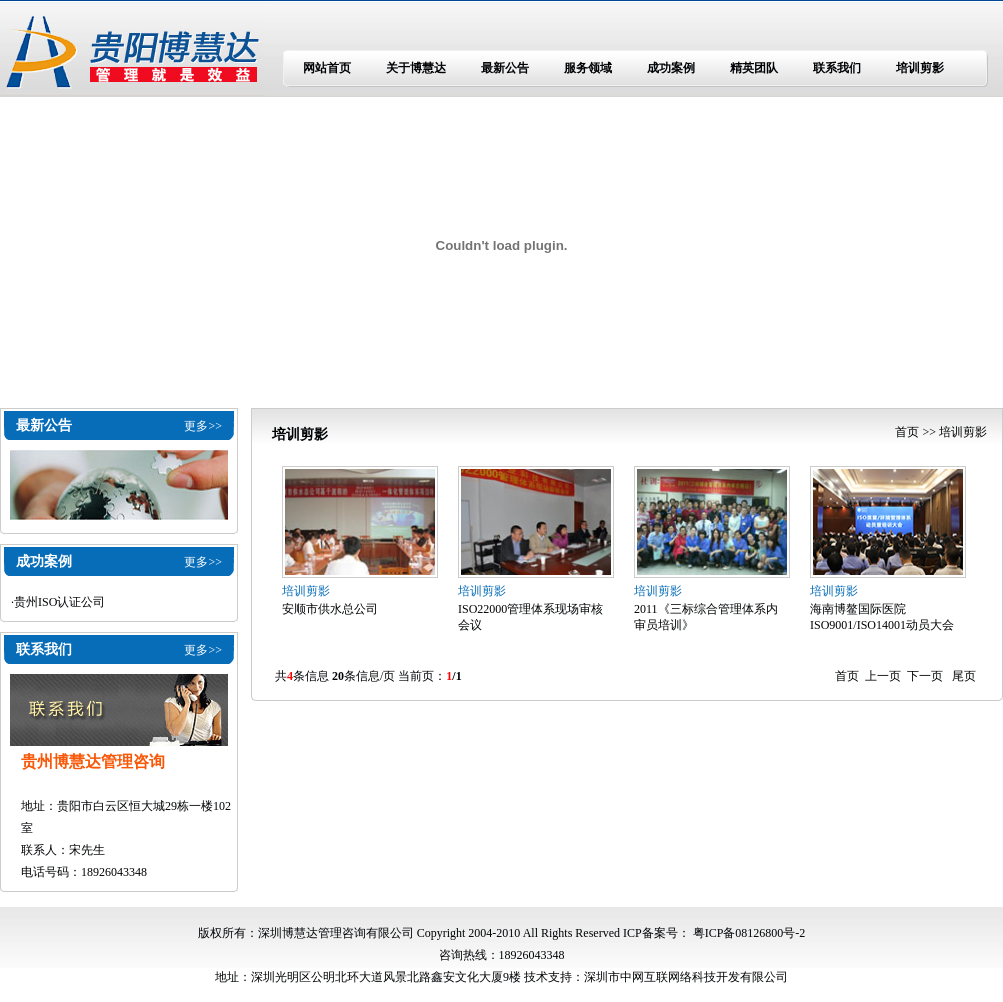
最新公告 (505, 68)
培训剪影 (920, 68)
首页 (907, 432)
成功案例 (671, 68)
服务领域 (588, 68)
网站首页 (327, 68)
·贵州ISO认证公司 (58, 602)
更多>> (203, 426)
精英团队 (754, 68)
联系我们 (837, 68)
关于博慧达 (416, 68)
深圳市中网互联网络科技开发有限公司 (686, 977)
